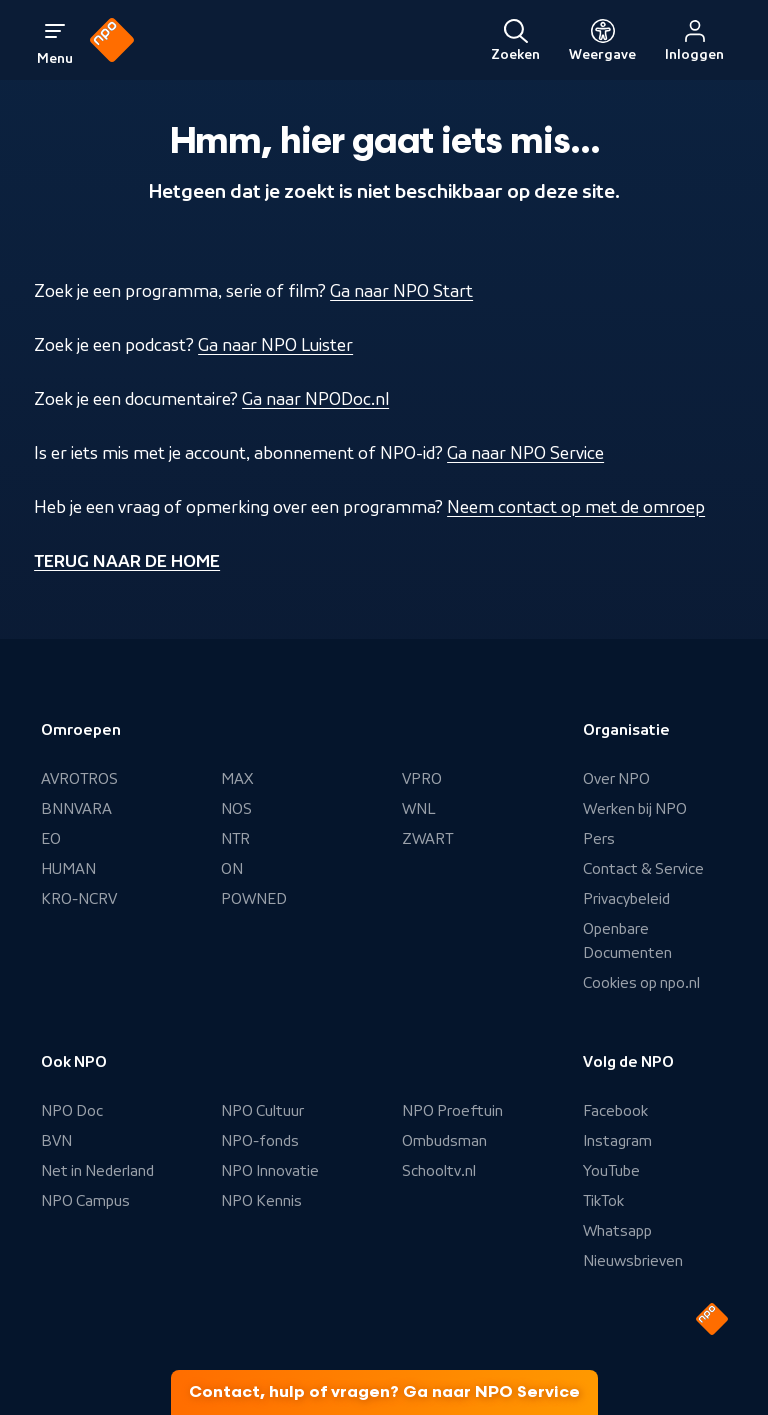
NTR (235, 839)
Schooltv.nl (439, 1171)
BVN (56, 1141)
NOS (236, 809)
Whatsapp (617, 1231)
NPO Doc (72, 1111)
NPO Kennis (261, 1201)
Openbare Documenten (627, 941)
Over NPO (616, 779)
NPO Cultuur (262, 1111)
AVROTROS (79, 779)
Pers (599, 839)
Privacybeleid (626, 899)
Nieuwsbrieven (633, 1261)
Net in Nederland (97, 1171)
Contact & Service (643, 869)
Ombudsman (444, 1141)
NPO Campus (85, 1201)
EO (51, 839)
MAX (237, 779)
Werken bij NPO (635, 809)
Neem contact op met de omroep (576, 507)
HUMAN (68, 869)
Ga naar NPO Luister (275, 345)
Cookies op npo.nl (641, 983)
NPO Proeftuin (452, 1111)
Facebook (615, 1111)
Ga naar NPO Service (525, 453)
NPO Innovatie (270, 1171)
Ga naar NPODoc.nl (315, 399)
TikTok (603, 1201)
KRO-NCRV (79, 899)
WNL (419, 809)
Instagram (617, 1141)
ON (232, 869)
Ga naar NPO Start (401, 291)
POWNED (254, 899)
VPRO (422, 779)
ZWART (427, 839)
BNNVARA (76, 809)
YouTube (611, 1171)
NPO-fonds (260, 1141)
